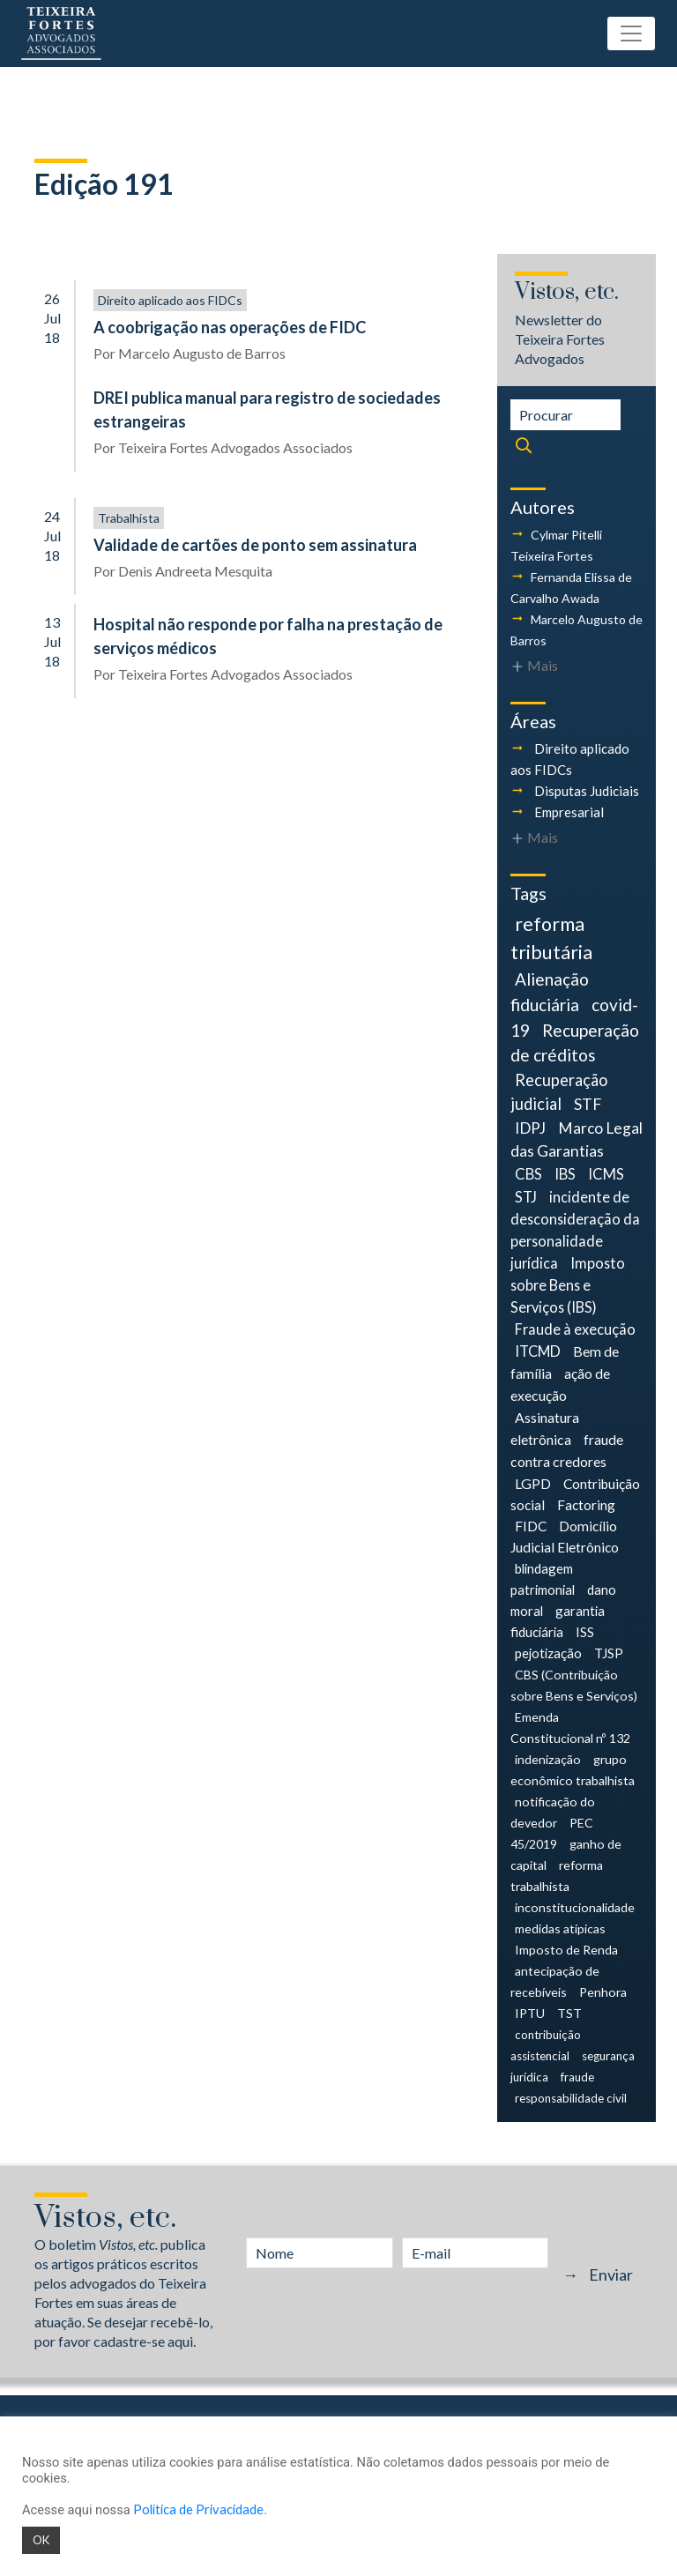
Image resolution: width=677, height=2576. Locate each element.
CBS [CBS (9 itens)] (528, 1174)
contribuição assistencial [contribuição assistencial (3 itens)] (545, 2045)
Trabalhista (129, 517)
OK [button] (41, 2540)
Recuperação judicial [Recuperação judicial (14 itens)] (558, 1091)
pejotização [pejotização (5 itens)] (548, 1653)
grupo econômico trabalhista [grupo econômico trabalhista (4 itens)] (572, 1770)
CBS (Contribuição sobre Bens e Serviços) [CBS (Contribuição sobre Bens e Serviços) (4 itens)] (573, 1685)
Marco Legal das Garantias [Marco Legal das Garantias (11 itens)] (576, 1139)
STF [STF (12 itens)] (587, 1104)
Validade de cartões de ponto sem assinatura (255, 545)
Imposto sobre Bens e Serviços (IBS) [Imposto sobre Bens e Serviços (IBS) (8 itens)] (567, 1284)
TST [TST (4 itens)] (569, 2013)
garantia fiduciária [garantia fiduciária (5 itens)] (557, 1621)
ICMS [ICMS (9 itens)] (606, 1174)
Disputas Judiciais (586, 791)
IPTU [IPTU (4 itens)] (530, 2013)
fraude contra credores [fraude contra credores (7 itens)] (566, 1450)
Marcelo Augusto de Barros (202, 353)
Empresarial (569, 812)
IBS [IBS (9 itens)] (565, 1174)
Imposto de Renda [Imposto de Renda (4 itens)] (566, 1949)
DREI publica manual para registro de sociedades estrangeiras (267, 409)
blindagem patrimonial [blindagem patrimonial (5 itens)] (542, 1578)
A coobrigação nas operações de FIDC (229, 327)
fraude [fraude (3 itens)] (577, 2077)
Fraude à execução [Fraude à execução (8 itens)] (575, 1329)
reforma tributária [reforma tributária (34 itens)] (551, 938)
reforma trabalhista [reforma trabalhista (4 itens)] (556, 1876)
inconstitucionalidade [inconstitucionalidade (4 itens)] (575, 1907)
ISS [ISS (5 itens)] (585, 1632)
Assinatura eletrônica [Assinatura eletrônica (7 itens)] (544, 1428)
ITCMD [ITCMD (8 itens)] (538, 1351)
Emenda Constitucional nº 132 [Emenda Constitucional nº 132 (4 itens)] (570, 1727)
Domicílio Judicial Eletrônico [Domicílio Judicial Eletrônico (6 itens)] (564, 1536)
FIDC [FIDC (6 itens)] (531, 1526)
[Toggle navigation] (631, 33)
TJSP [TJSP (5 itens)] (608, 1653)
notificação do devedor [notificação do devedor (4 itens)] (552, 1812)
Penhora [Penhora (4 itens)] (603, 1991)
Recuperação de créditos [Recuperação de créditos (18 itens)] (574, 1043)
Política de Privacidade (198, 2509)
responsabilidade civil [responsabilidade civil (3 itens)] (571, 2098)
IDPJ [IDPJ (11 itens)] (530, 1128)
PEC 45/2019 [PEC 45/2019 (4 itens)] (551, 1833)
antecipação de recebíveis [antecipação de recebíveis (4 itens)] (554, 1981)
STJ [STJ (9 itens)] (526, 1196)
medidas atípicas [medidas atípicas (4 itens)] (560, 1928)
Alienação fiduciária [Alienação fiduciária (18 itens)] (549, 992)
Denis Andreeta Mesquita (195, 570)
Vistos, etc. (567, 292)
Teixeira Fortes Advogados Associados (235, 447)
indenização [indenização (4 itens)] (548, 1759)
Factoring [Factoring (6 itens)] (586, 1505)
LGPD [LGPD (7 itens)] (533, 1483)
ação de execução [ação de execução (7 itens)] (560, 1384)
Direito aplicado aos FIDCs (170, 300)
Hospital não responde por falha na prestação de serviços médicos (268, 636)
